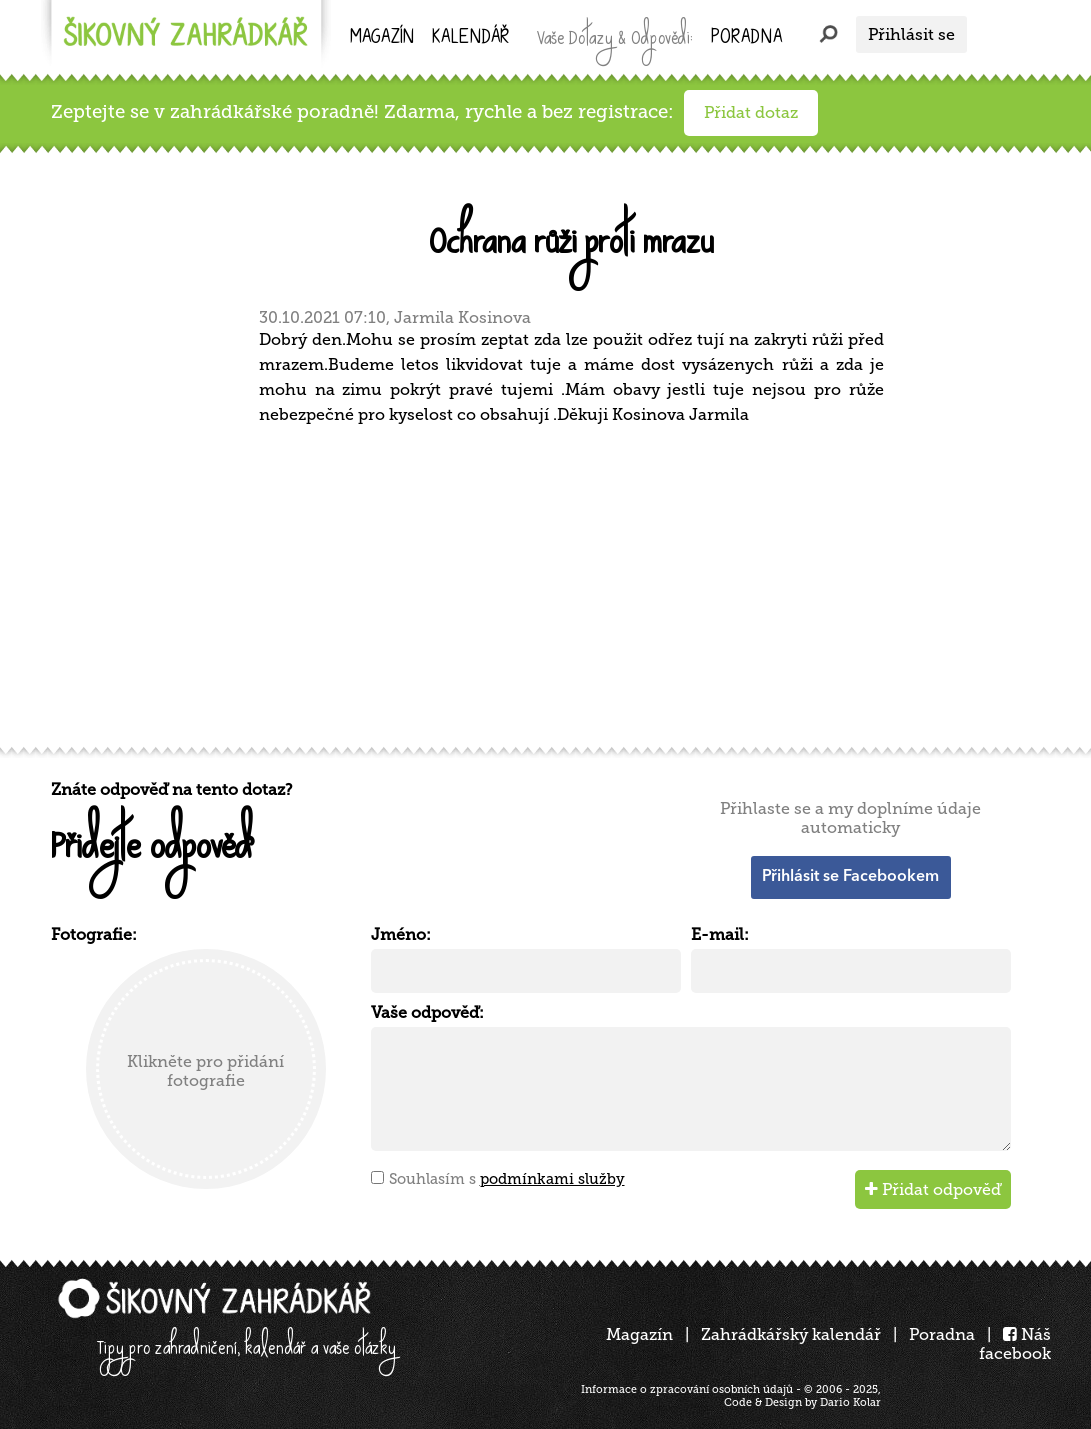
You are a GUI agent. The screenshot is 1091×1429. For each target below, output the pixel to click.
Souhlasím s (507, 1179)
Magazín (382, 38)
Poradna (746, 38)
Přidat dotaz (751, 112)
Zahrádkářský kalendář (791, 1334)
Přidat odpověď (933, 1189)
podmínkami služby (552, 1179)
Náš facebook (1015, 1344)
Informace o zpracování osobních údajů (687, 1389)
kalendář (470, 38)
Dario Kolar (850, 1402)
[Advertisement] (551, 583)
